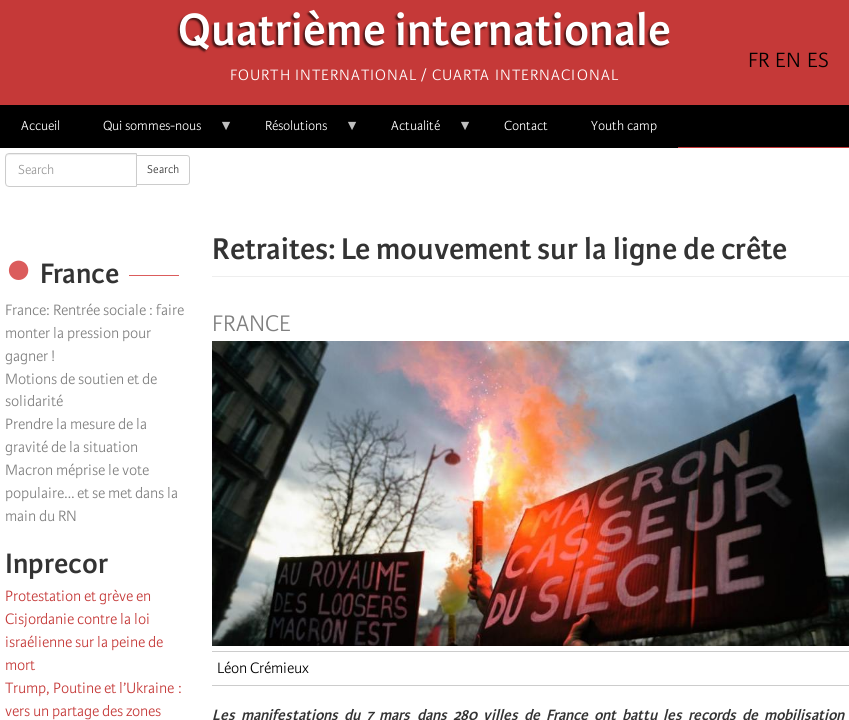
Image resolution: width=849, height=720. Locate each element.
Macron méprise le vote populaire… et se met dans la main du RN (91, 493)
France (251, 324)
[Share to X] (503, 190)
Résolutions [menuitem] (301, 132)
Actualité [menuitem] (421, 132)
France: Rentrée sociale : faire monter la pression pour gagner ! (94, 333)
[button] (587, 190)
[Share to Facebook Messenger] (531, 190)
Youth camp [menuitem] (624, 125)
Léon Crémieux (263, 668)
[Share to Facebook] (475, 190)
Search (163, 169)
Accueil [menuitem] (40, 125)
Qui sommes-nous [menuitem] (157, 132)
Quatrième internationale (424, 35)
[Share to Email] (559, 190)
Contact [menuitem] (526, 125)
